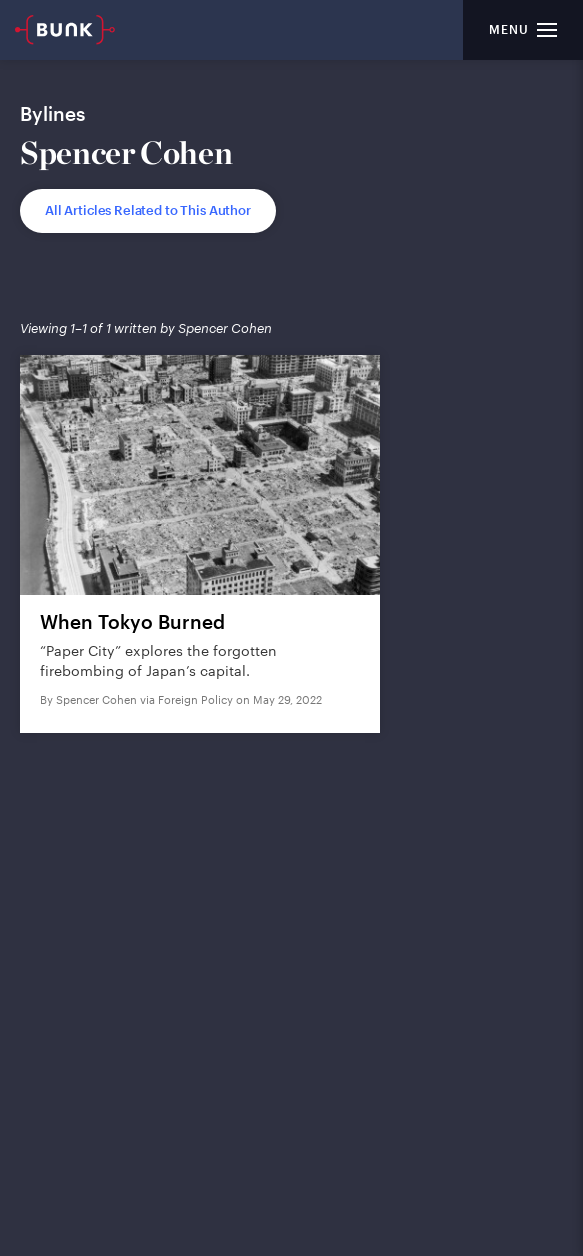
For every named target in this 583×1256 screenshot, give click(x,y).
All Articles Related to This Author (148, 210)
